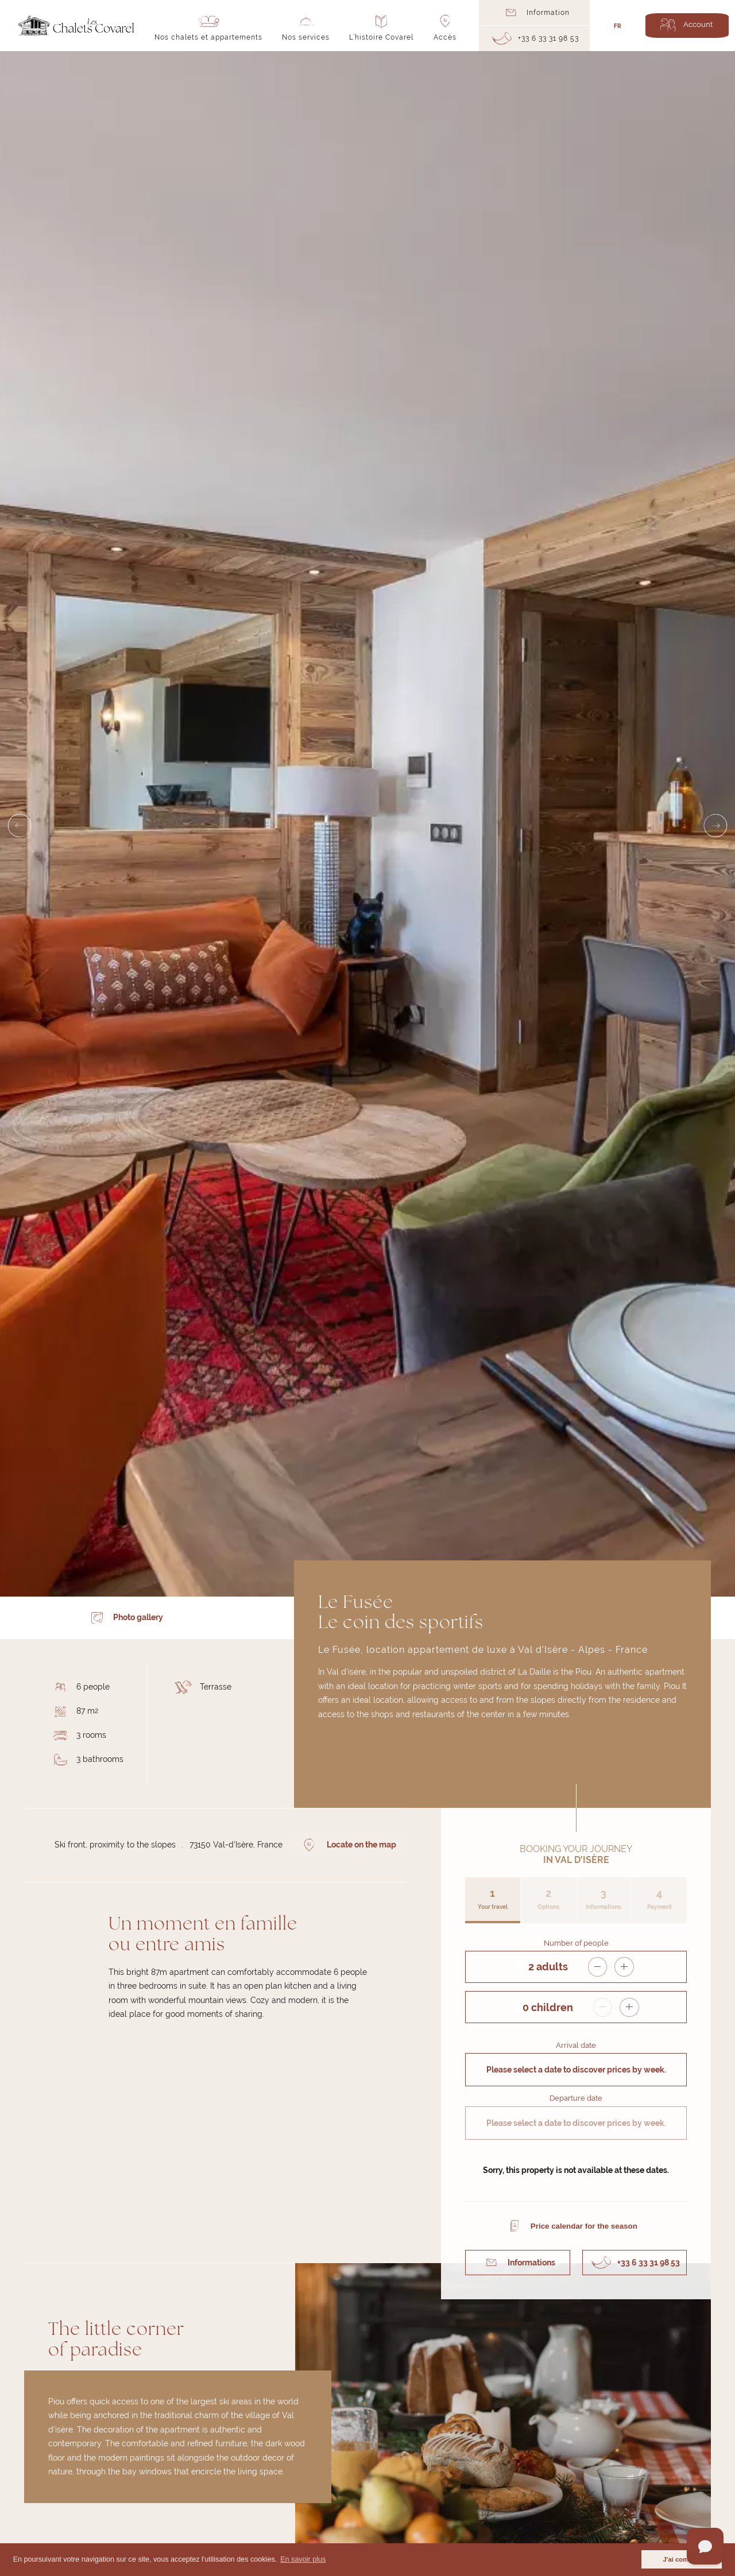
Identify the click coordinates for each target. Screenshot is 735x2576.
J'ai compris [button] (682, 2559)
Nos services (306, 37)
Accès (445, 37)
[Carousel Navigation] (367, 823)
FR (617, 25)
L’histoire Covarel (381, 37)
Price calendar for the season (584, 2223)
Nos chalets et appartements (208, 37)
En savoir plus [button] (303, 2559)
